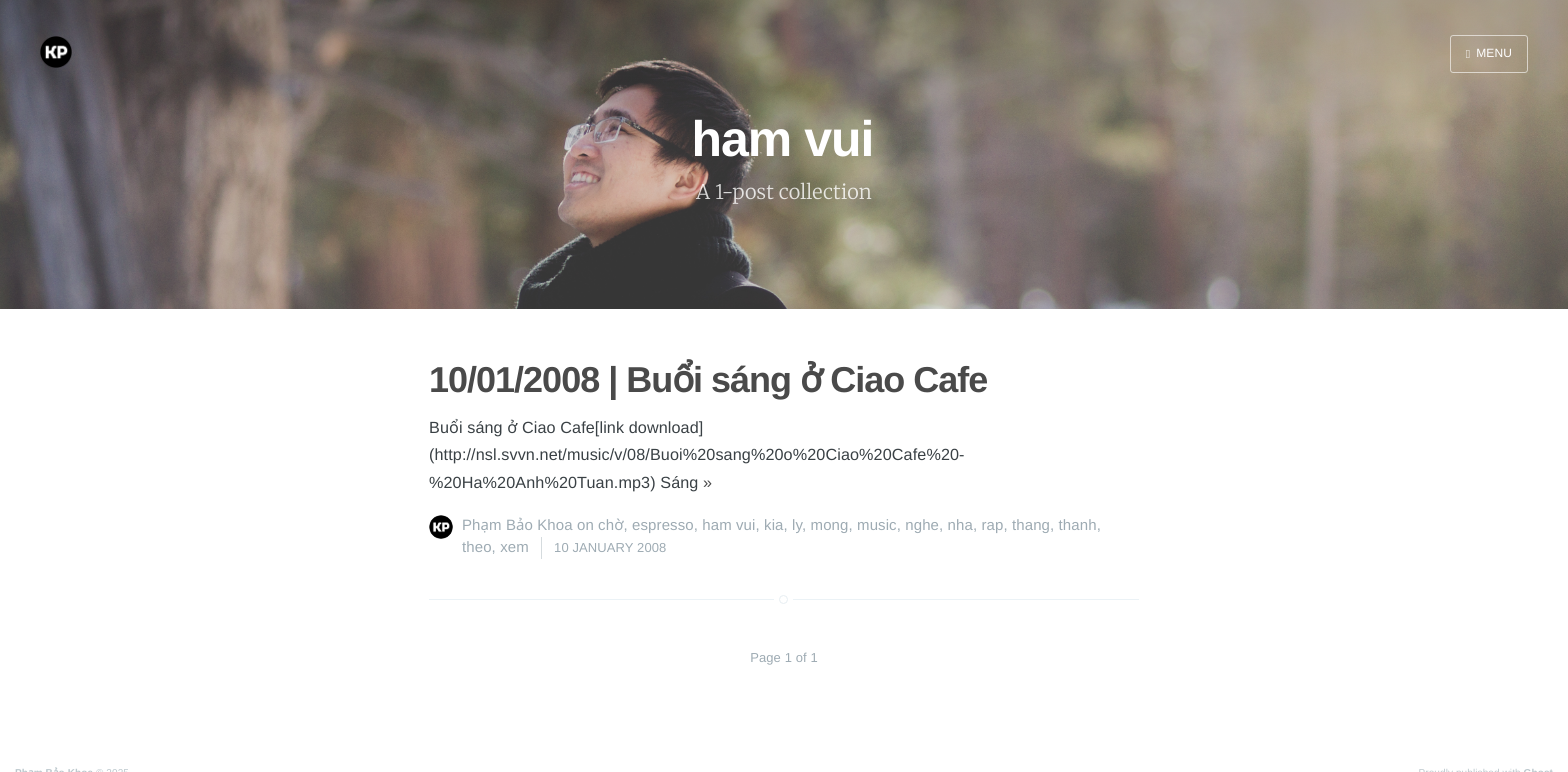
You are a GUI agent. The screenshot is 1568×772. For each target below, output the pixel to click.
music (877, 525)
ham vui (728, 525)
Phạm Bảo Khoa (517, 525)
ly (797, 525)
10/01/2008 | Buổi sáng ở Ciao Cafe (708, 379)
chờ (610, 525)
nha (960, 525)
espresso (663, 525)
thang (1031, 525)
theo (477, 547)
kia (773, 525)
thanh (1078, 525)
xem (514, 547)
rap (992, 525)
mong (830, 525)
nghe (922, 525)
